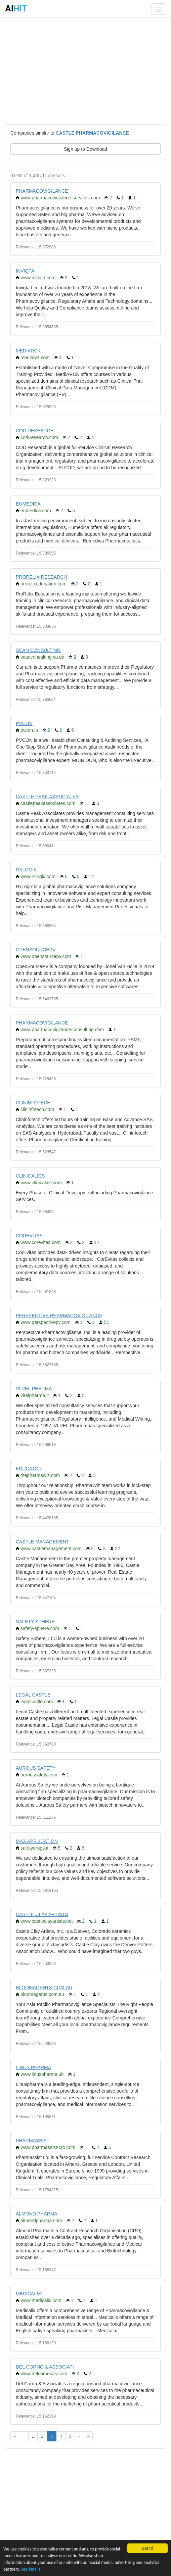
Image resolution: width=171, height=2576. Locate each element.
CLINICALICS (30, 1176)
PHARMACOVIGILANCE (42, 191)
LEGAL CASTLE (33, 1695)
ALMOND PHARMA (36, 2213)
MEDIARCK (28, 350)
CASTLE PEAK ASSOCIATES (47, 796)
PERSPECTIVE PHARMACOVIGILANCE (59, 1315)
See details (31, 2569)
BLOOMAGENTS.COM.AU (44, 1987)
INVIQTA (25, 271)
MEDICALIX (28, 2293)
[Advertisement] (85, 70)
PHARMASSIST (32, 2140)
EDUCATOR (29, 1468)
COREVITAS (29, 1235)
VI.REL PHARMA (34, 1388)
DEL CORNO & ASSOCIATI (45, 2367)
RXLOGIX (26, 869)
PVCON (24, 723)
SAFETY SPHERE (35, 1621)
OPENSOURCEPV (35, 949)
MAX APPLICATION (37, 1841)
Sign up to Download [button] (85, 149)
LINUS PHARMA (33, 2067)
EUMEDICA (28, 504)
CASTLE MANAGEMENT (42, 1541)
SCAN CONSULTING (38, 650)
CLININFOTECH (33, 1102)
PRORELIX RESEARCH (41, 577)
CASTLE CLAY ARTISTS (42, 1914)
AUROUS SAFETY (35, 1768)
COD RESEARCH (35, 430)
